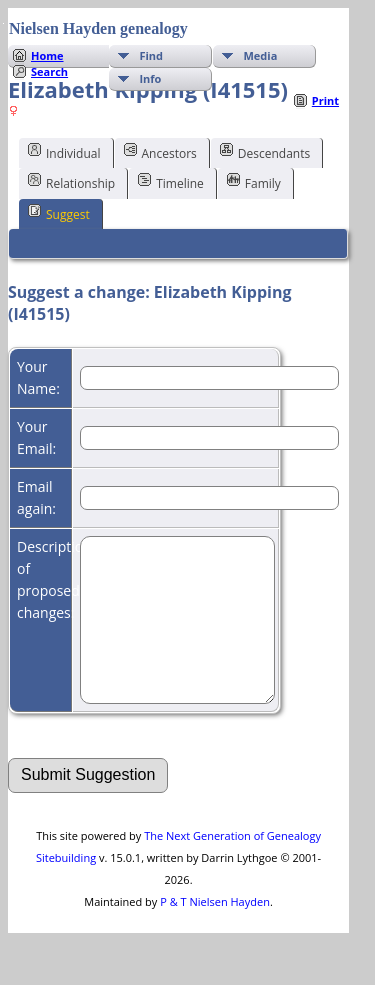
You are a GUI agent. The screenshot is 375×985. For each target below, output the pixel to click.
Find (151, 55)
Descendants (265, 152)
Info (150, 78)
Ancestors (160, 152)
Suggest (59, 213)
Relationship (71, 182)
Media (260, 55)
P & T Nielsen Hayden (215, 931)
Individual (64, 152)
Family (254, 182)
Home (47, 55)
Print (325, 100)
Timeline (171, 182)
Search (49, 71)
